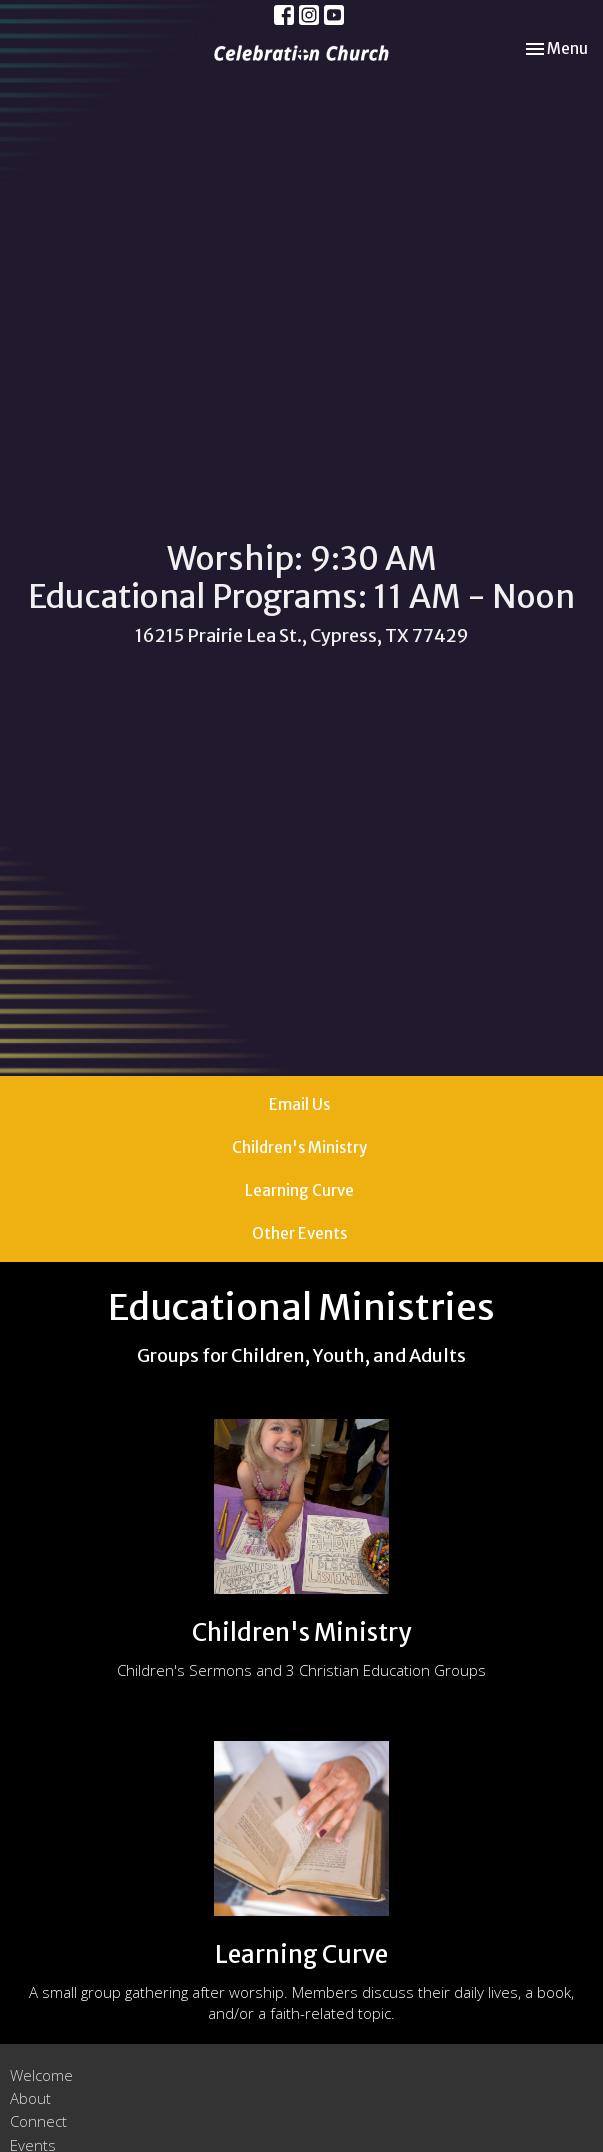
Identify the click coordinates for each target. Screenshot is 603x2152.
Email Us (299, 1104)
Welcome (41, 2075)
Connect (38, 2121)
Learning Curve (299, 1190)
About (30, 2098)
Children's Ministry (299, 1147)
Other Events (299, 1233)
